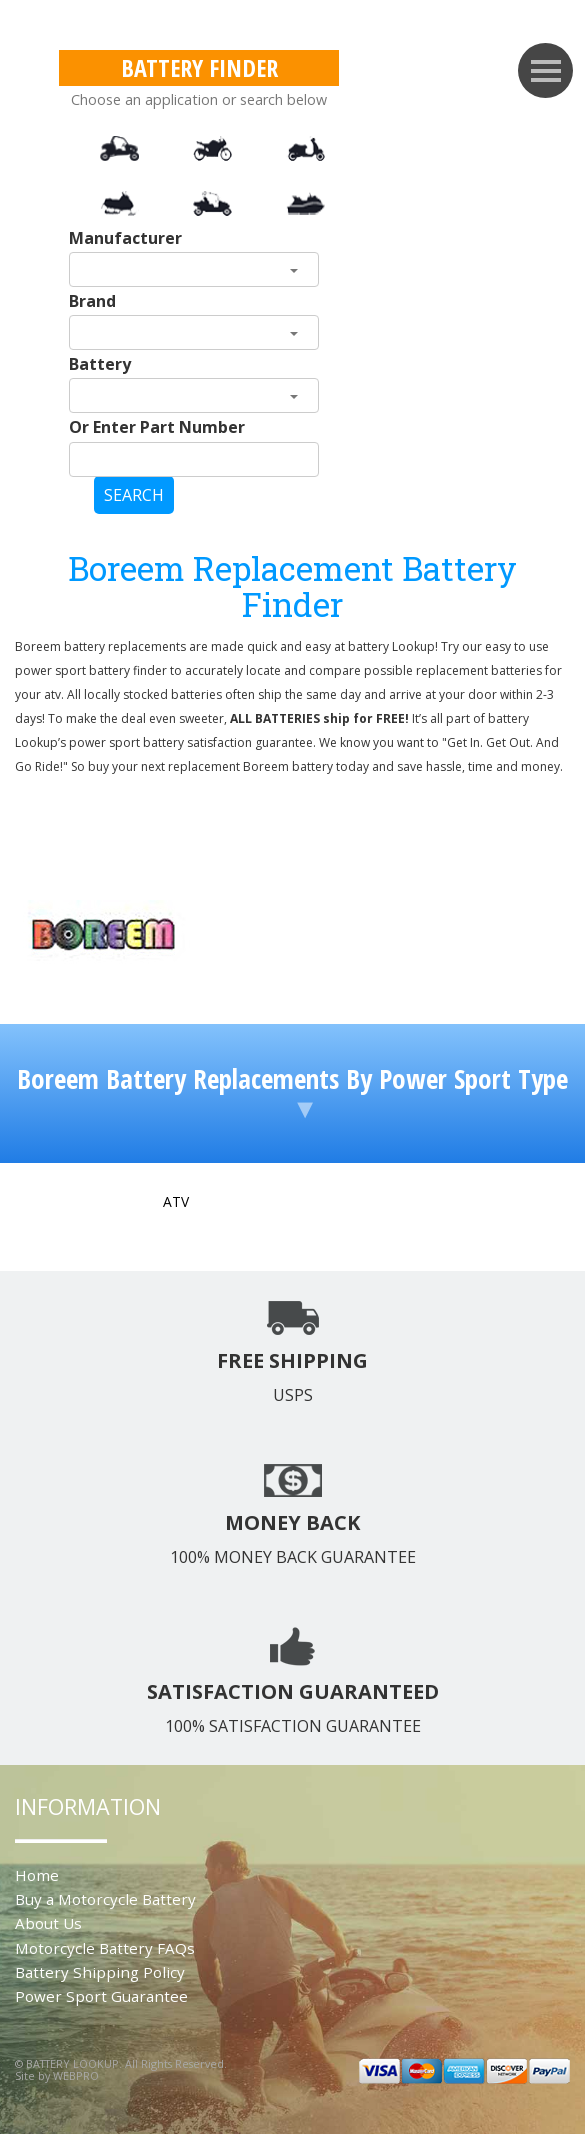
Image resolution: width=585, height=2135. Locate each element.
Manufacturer (125, 238)
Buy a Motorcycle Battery (105, 1899)
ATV (176, 1201)
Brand (92, 301)
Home (37, 1875)
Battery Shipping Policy (100, 1972)
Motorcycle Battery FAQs (105, 1948)
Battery (100, 364)
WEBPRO (76, 2075)
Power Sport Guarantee (101, 1996)
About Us (48, 1923)
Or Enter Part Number (157, 427)
